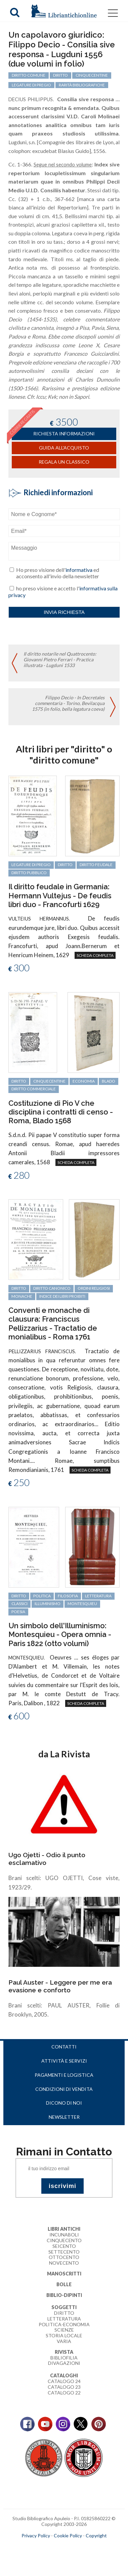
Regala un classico (64, 462)
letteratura (98, 1595)
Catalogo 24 (64, 2381)
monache (21, 1296)
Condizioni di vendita (64, 2089)
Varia (64, 2341)
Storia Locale (64, 2335)
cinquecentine (49, 1081)
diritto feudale (96, 864)
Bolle (64, 2284)
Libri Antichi (64, 2229)
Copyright (96, 2535)
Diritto (64, 2313)
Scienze (64, 2330)
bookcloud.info (76, 2546)
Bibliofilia (64, 2357)
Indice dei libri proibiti (62, 1296)
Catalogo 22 (64, 2392)
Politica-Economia (64, 2324)
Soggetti (64, 2307)
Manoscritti (64, 2273)
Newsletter (64, 2117)
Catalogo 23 (64, 2387)
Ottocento (64, 2257)
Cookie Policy (68, 2535)
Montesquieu (82, 1603)
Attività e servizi (64, 2061)
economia (84, 1081)
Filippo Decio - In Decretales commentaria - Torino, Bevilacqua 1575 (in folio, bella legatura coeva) (68, 703)
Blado (108, 1081)
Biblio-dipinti (64, 2295)
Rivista (64, 2352)
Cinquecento (64, 2240)
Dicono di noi (64, 2103)
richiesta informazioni (64, 433)
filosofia (68, 1595)
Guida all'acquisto (64, 448)
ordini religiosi (94, 1288)
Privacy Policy (36, 2535)
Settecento (64, 2252)
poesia (18, 1611)
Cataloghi (64, 2375)
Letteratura (64, 2318)
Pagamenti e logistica (64, 2075)
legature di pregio (31, 864)
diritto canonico (52, 1288)
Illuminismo (47, 1603)
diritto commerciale (33, 1088)
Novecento (64, 2263)
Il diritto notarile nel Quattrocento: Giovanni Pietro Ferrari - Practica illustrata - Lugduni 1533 (60, 659)
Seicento (64, 2246)
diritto (65, 864)
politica (42, 1595)
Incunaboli (64, 2234)
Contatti (64, 2047)
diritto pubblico (29, 872)
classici (19, 1603)
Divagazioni (64, 2363)
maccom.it (44, 2546)
